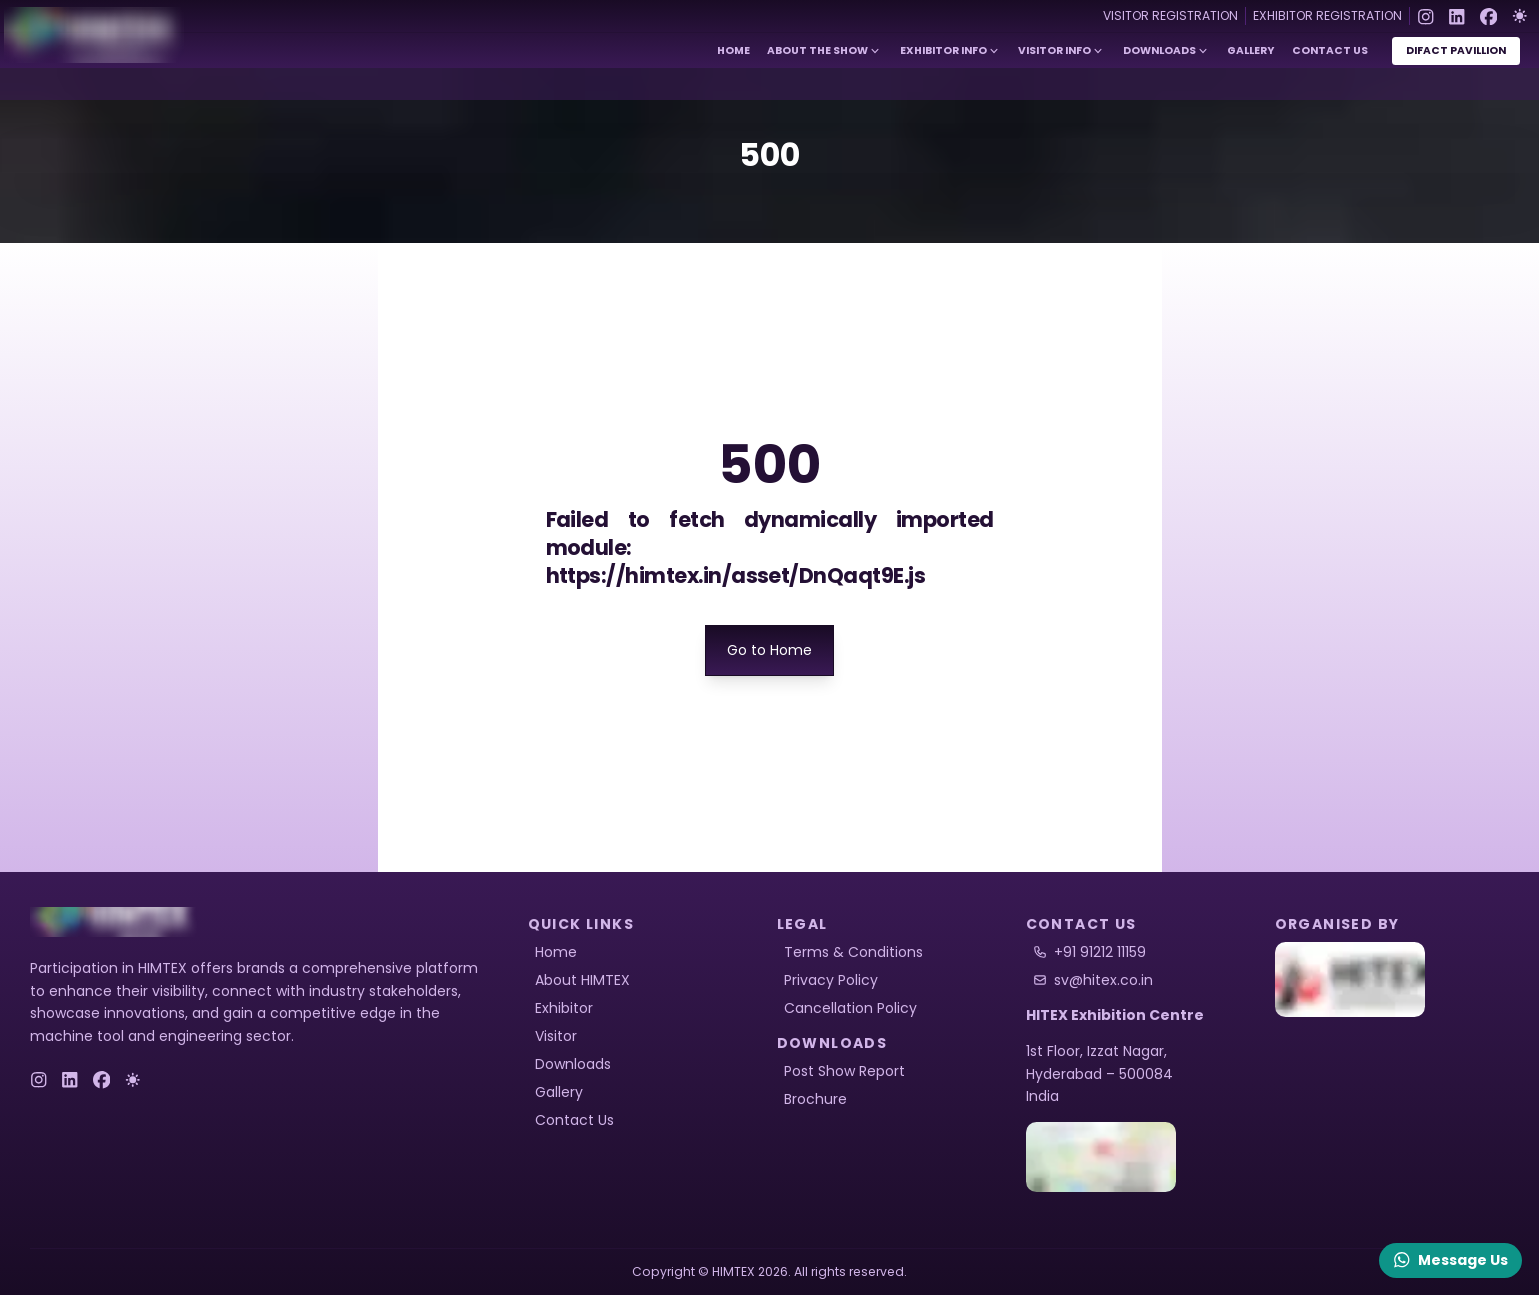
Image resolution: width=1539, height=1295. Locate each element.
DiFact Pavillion (1456, 50)
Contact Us (1330, 50)
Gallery (1250, 50)
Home (733, 50)
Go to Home (769, 650)
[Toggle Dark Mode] (1520, 16)
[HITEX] (1392, 979)
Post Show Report (844, 1071)
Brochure (815, 1099)
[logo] (115, 922)
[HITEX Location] (1143, 1157)
